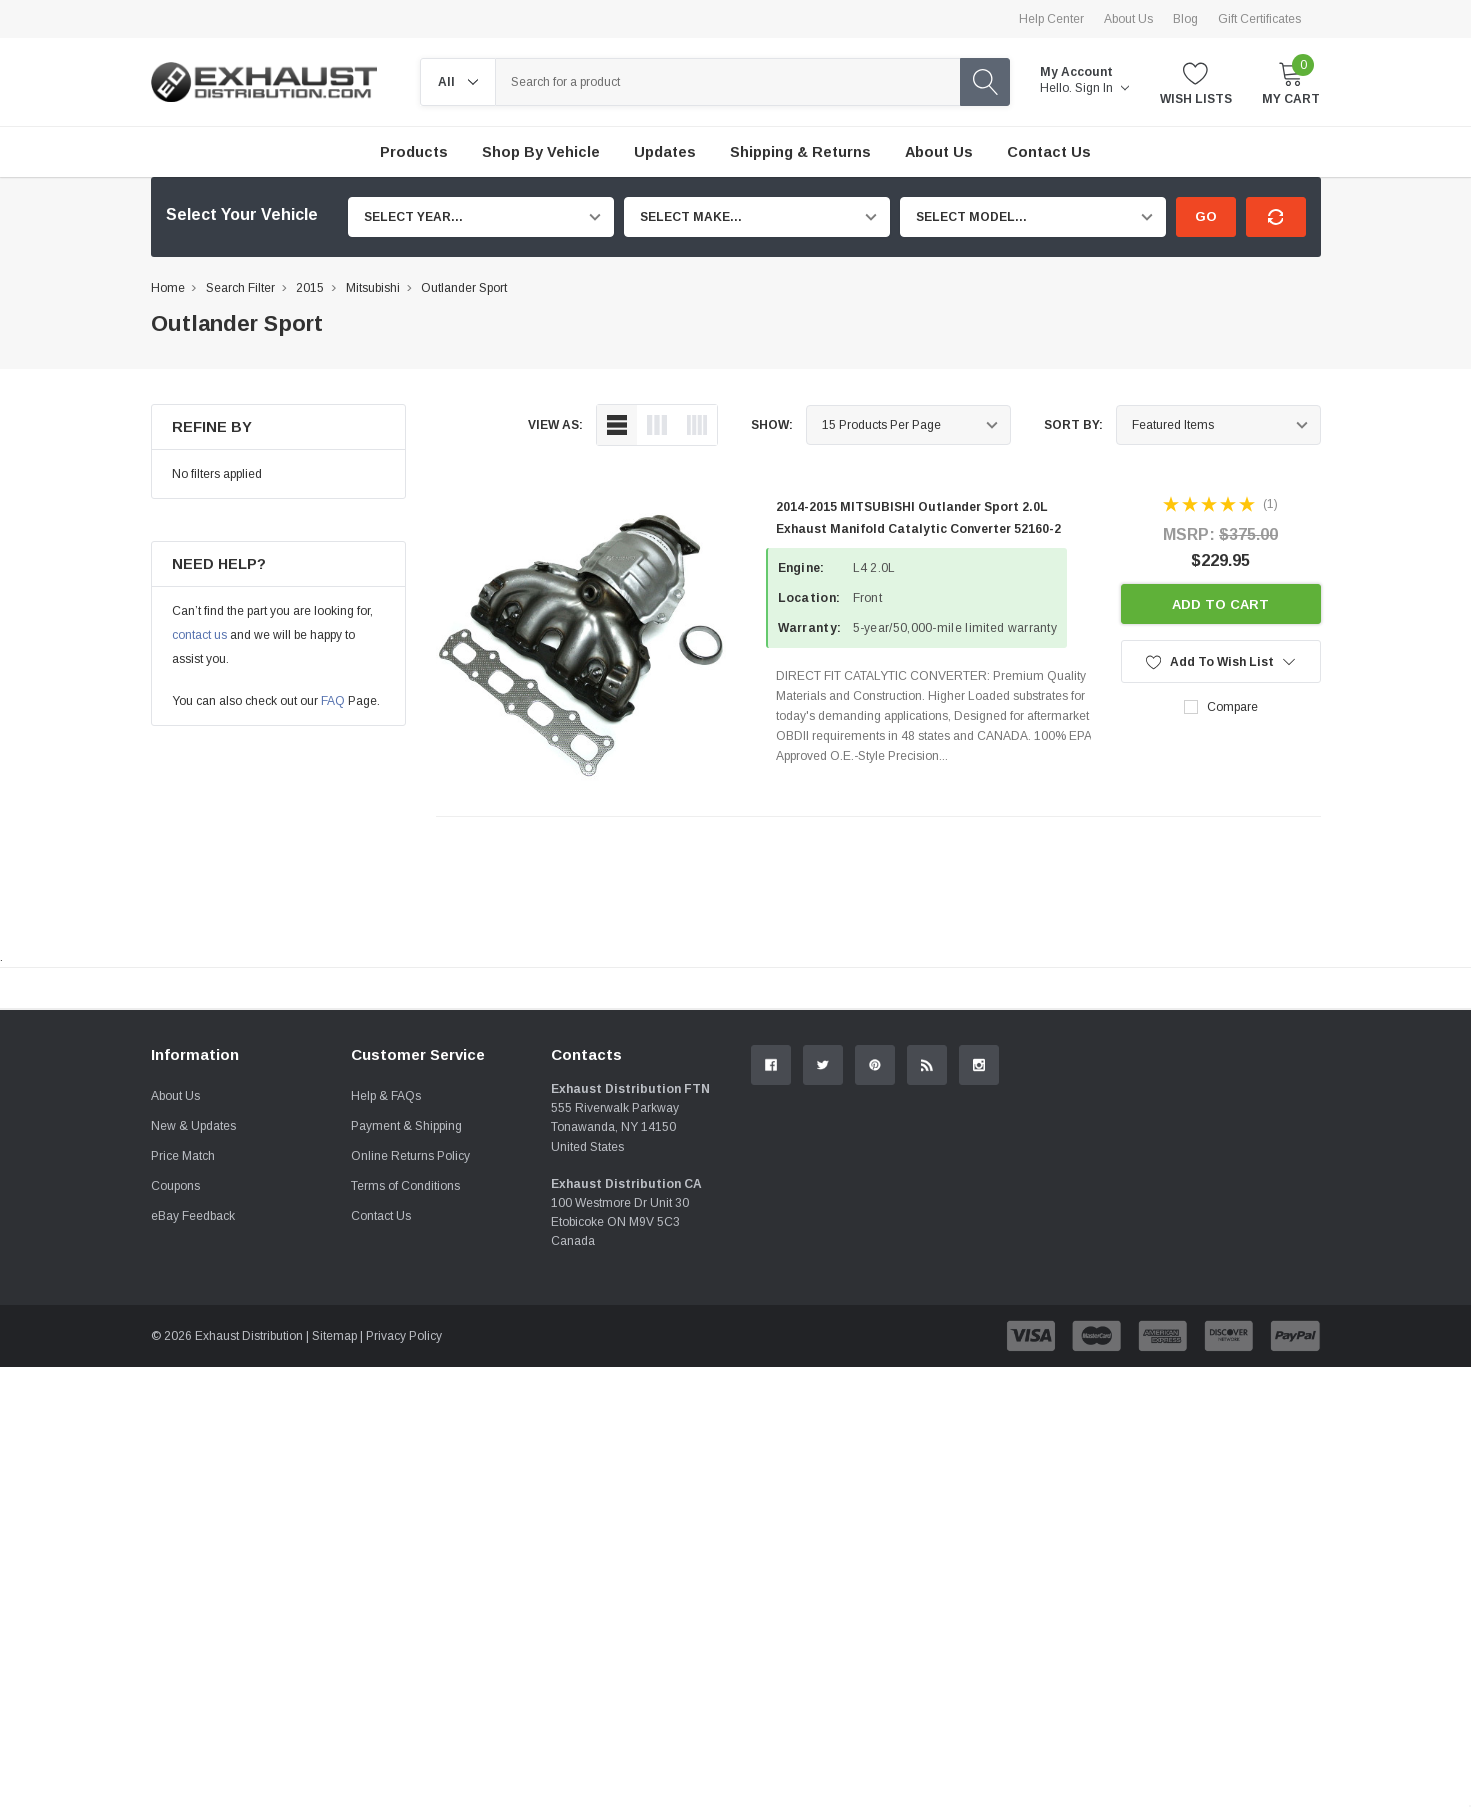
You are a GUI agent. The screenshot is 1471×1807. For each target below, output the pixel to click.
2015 (310, 288)
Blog (1185, 19)
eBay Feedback (193, 1440)
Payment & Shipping (406, 1350)
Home (168, 288)
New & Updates (193, 1350)
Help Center (1051, 19)
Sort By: (1073, 425)
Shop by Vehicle (541, 152)
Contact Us (381, 1440)
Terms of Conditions (405, 1410)
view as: (555, 425)
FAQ (333, 701)
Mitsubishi (373, 288)
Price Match (183, 1380)
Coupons (175, 1410)
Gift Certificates (1259, 19)
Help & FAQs (386, 1320)
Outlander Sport (464, 288)
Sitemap (334, 1560)
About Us (1128, 19)
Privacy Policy (404, 1560)
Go (1206, 216)
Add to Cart (1220, 604)
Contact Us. (1245, 1153)
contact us (199, 635)
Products (414, 152)
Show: (772, 425)
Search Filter (240, 288)
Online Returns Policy (410, 1380)
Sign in (1102, 88)
